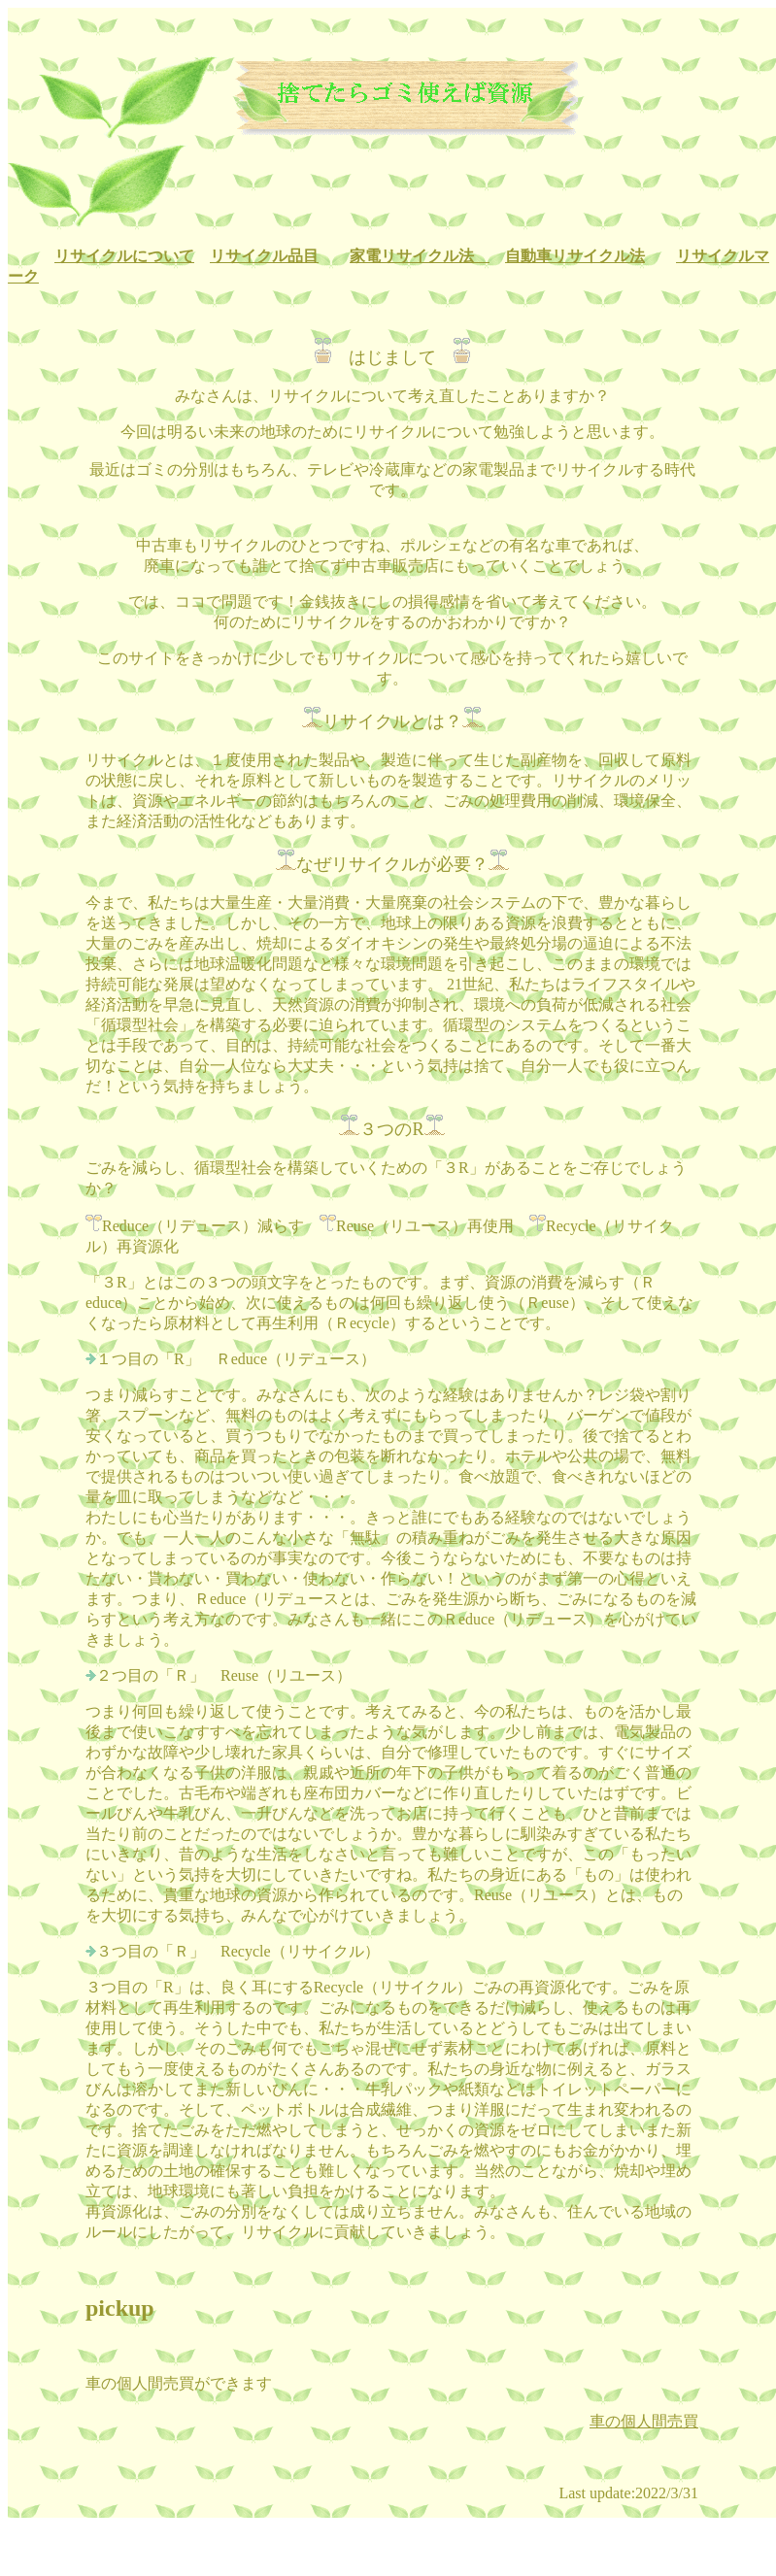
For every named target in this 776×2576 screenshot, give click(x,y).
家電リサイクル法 (419, 256)
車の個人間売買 (644, 2421)
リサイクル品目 (264, 256)
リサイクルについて (124, 256)
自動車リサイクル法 (575, 256)
